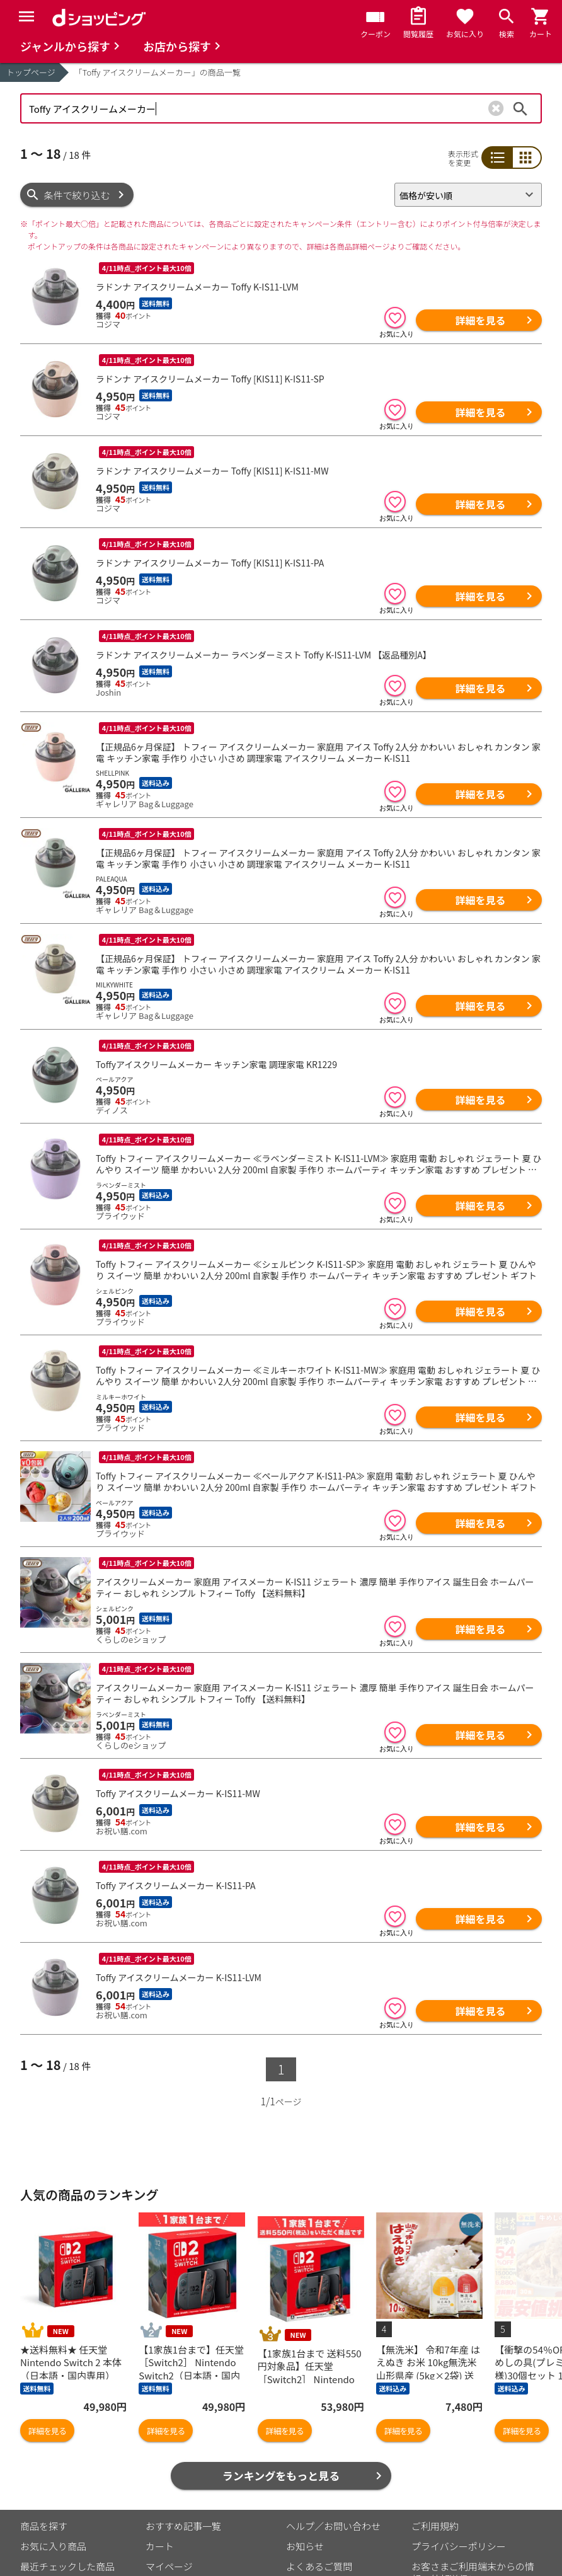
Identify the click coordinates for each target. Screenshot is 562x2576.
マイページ (169, 2463)
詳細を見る (480, 320)
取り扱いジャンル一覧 (67, 2483)
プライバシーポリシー (458, 2443)
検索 (520, 108)
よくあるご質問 (319, 2463)
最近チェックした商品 (67, 2463)
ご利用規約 (435, 2423)
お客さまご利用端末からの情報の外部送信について (472, 2470)
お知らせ (305, 2443)
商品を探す (43, 2423)
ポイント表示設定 (183, 2483)
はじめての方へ (319, 2483)
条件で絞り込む (77, 195)
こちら (166, 2543)
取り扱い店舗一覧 (58, 2503)
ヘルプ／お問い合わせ (333, 2423)
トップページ (30, 72)
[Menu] (26, 16)
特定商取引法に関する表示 (468, 2496)
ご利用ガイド (174, 2503)
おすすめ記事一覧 (183, 2423)
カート (160, 2443)
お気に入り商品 (53, 2443)
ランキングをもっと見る (281, 2373)
